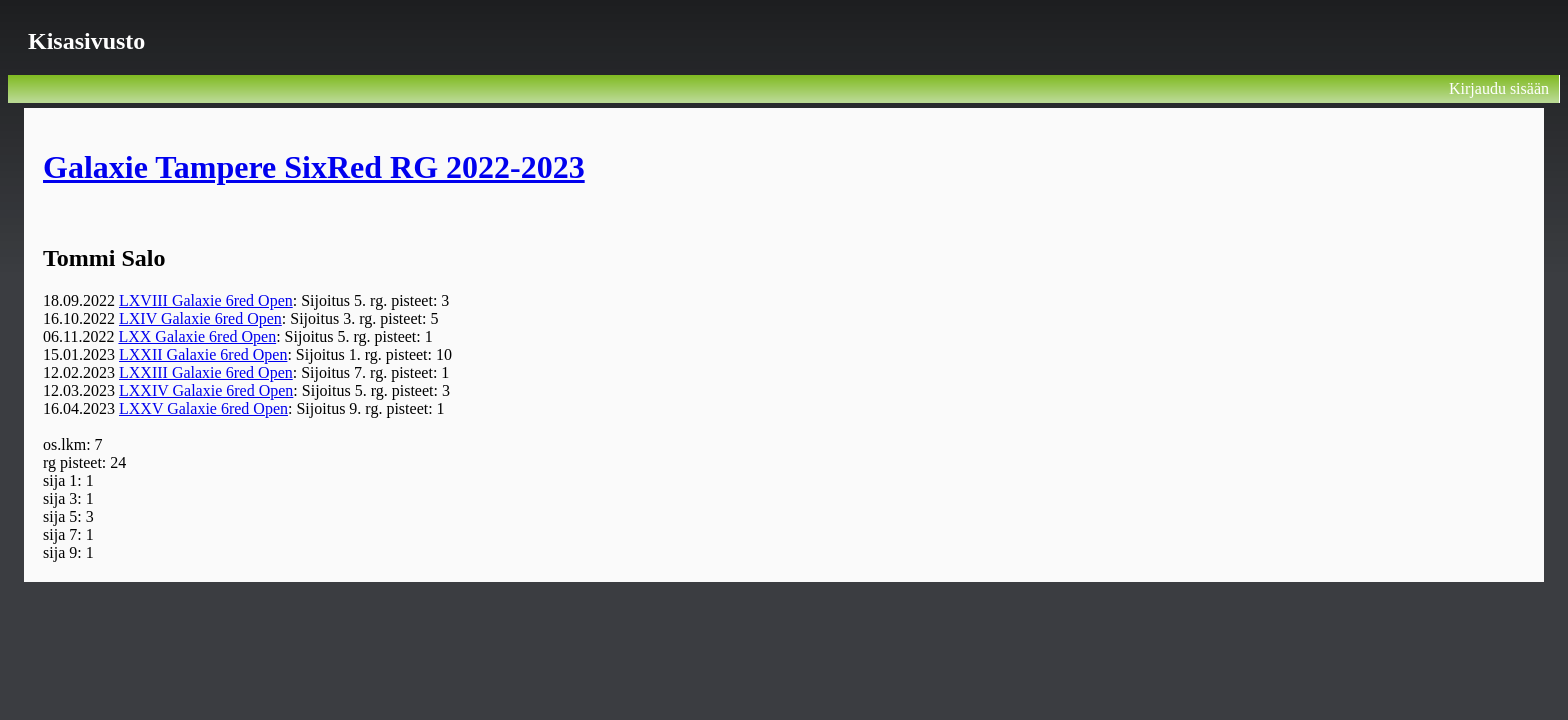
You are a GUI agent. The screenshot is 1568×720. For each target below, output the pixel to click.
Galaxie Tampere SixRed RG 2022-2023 (314, 167)
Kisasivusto (86, 41)
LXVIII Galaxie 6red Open (206, 300)
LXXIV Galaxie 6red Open (206, 390)
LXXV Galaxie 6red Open (203, 408)
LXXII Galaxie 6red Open (203, 354)
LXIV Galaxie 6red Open (200, 318)
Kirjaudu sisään (1499, 88)
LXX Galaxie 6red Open (197, 336)
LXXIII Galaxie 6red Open (206, 372)
